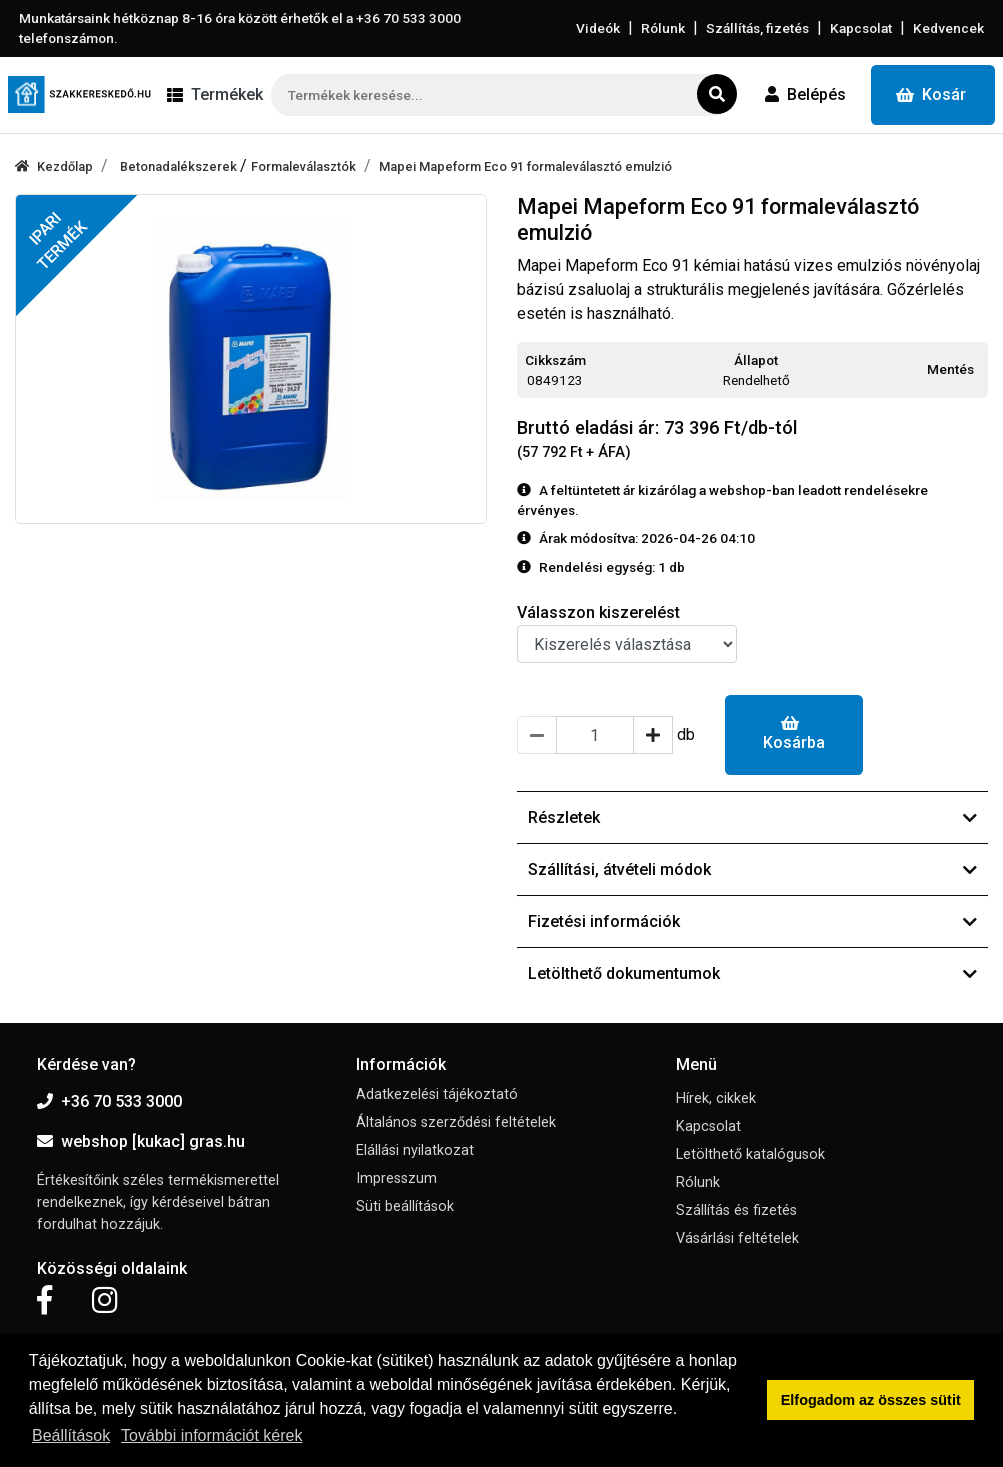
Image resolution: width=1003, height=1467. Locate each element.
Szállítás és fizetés (736, 1210)
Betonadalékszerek (180, 166)
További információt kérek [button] (211, 1435)
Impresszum (396, 1178)
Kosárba (794, 733)
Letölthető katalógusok (750, 1154)
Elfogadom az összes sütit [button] (871, 1400)
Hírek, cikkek (716, 1098)
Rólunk (663, 28)
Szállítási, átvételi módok (753, 869)
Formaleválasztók (303, 166)
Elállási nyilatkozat (415, 1150)
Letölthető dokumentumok (753, 973)
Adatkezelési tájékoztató (437, 1094)
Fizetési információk (753, 921)
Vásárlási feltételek (737, 1238)
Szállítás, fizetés (757, 28)
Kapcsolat (861, 28)
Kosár (931, 94)
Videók (598, 28)
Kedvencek (948, 28)
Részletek (753, 817)
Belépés (805, 94)
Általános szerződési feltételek (456, 1122)
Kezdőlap (54, 166)
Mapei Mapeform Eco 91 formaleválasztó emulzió (525, 166)
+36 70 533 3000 (109, 1101)
